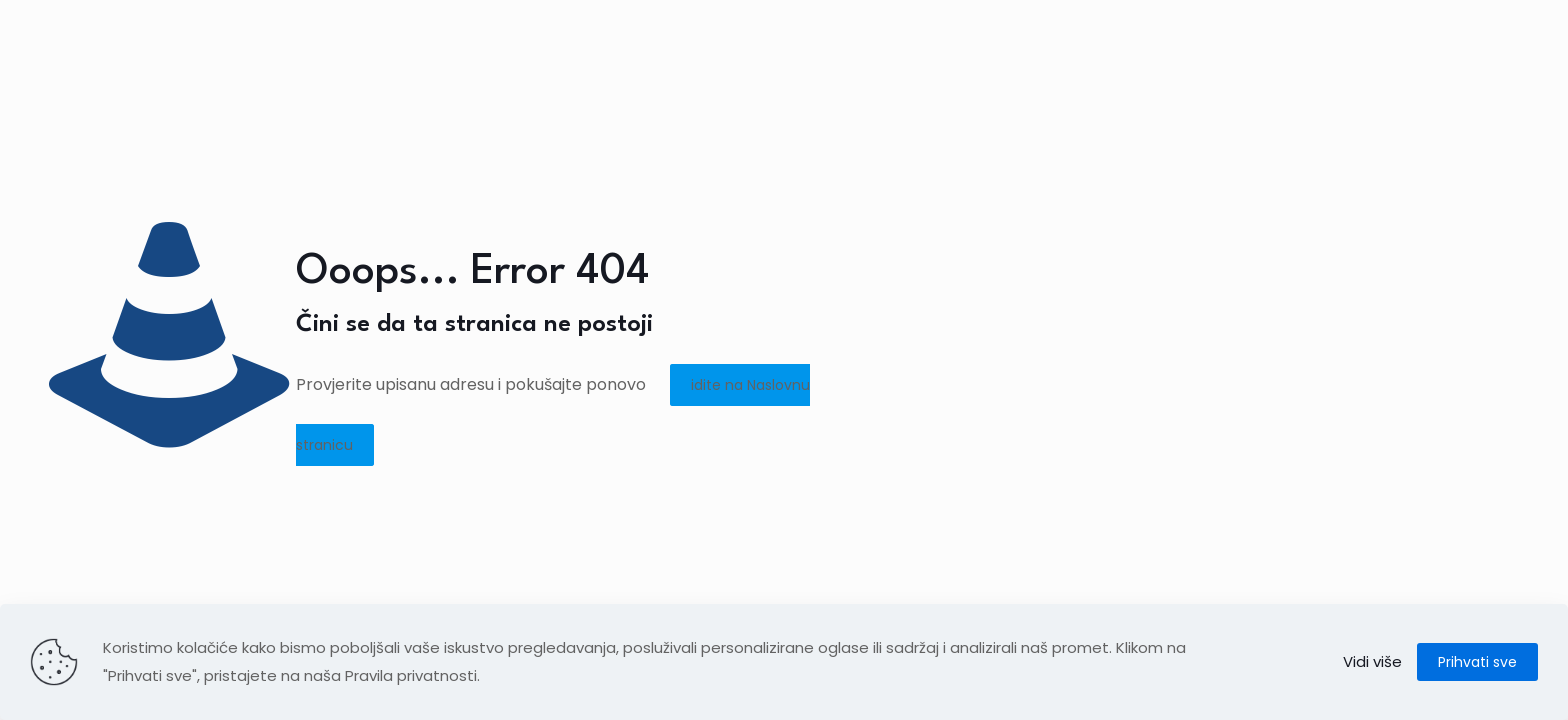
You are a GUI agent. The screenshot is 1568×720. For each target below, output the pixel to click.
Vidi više (1372, 661)
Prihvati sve (1477, 662)
